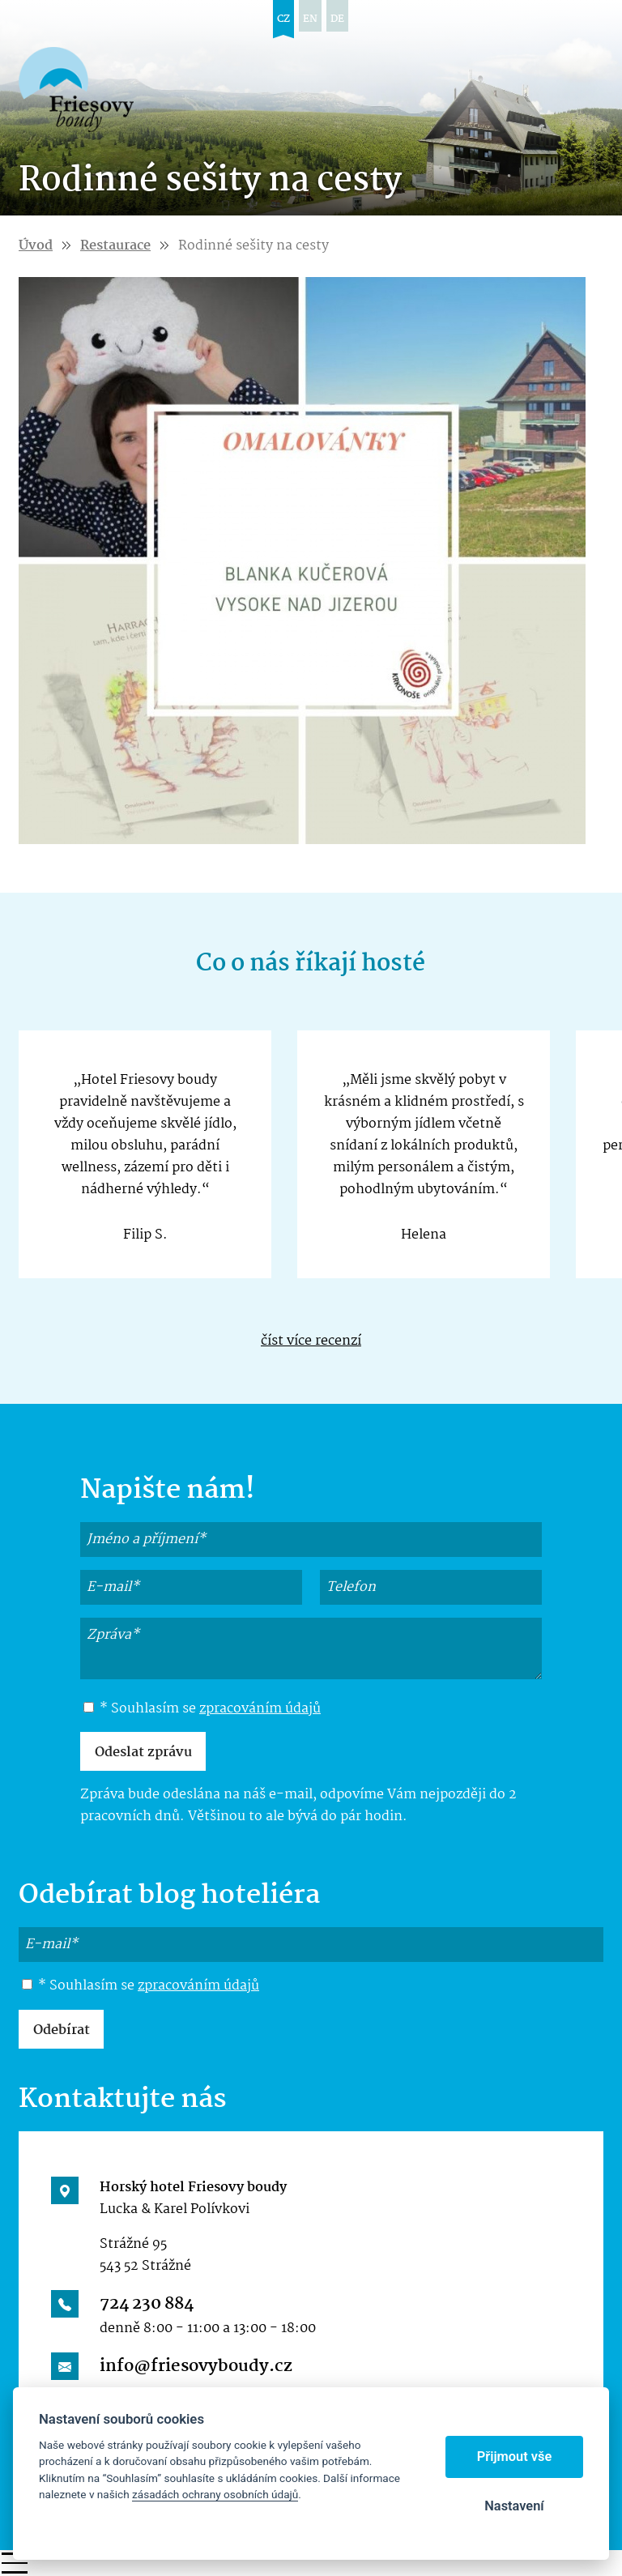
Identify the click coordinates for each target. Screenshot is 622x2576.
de (337, 19)
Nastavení (513, 2506)
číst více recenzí (311, 1341)
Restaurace (115, 246)
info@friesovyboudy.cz (196, 2366)
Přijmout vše (514, 2456)
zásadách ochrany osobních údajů (215, 2494)
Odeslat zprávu (143, 1753)
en (310, 19)
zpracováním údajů (260, 1709)
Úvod (36, 246)
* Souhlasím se (202, 1709)
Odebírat (61, 2030)
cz (283, 19)
